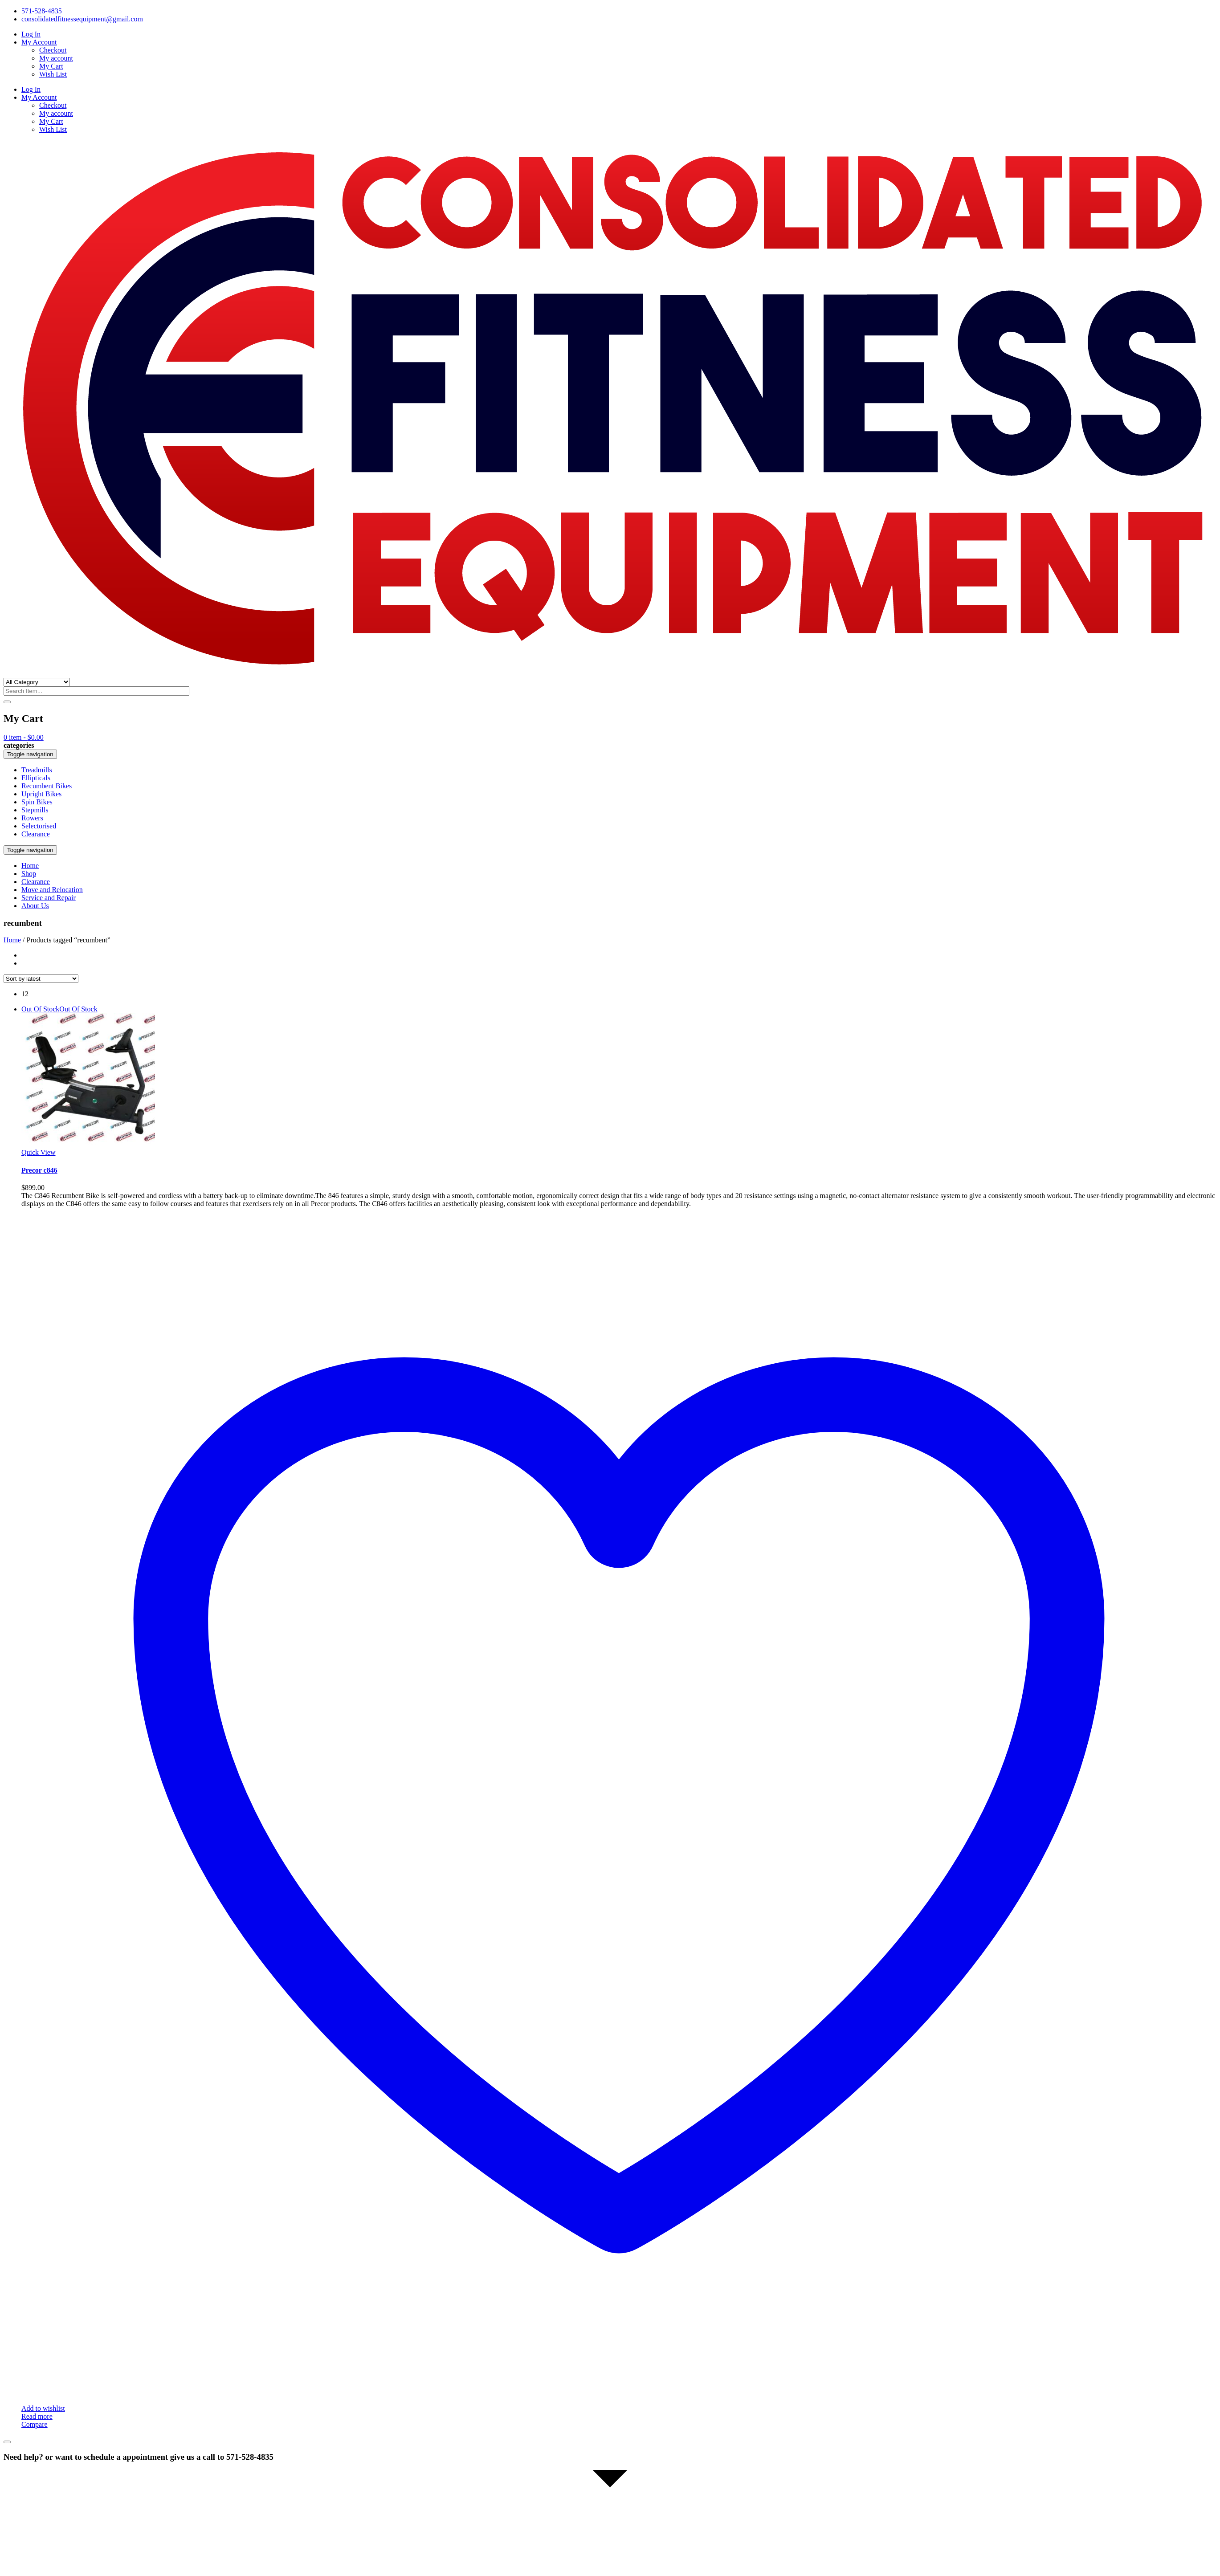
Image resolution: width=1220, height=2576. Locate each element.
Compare (34, 2424)
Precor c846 (39, 1170)
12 (25, 994)
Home (12, 940)
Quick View (38, 1152)
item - (24, 737)
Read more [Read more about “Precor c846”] (37, 2416)
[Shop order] (41, 978)
